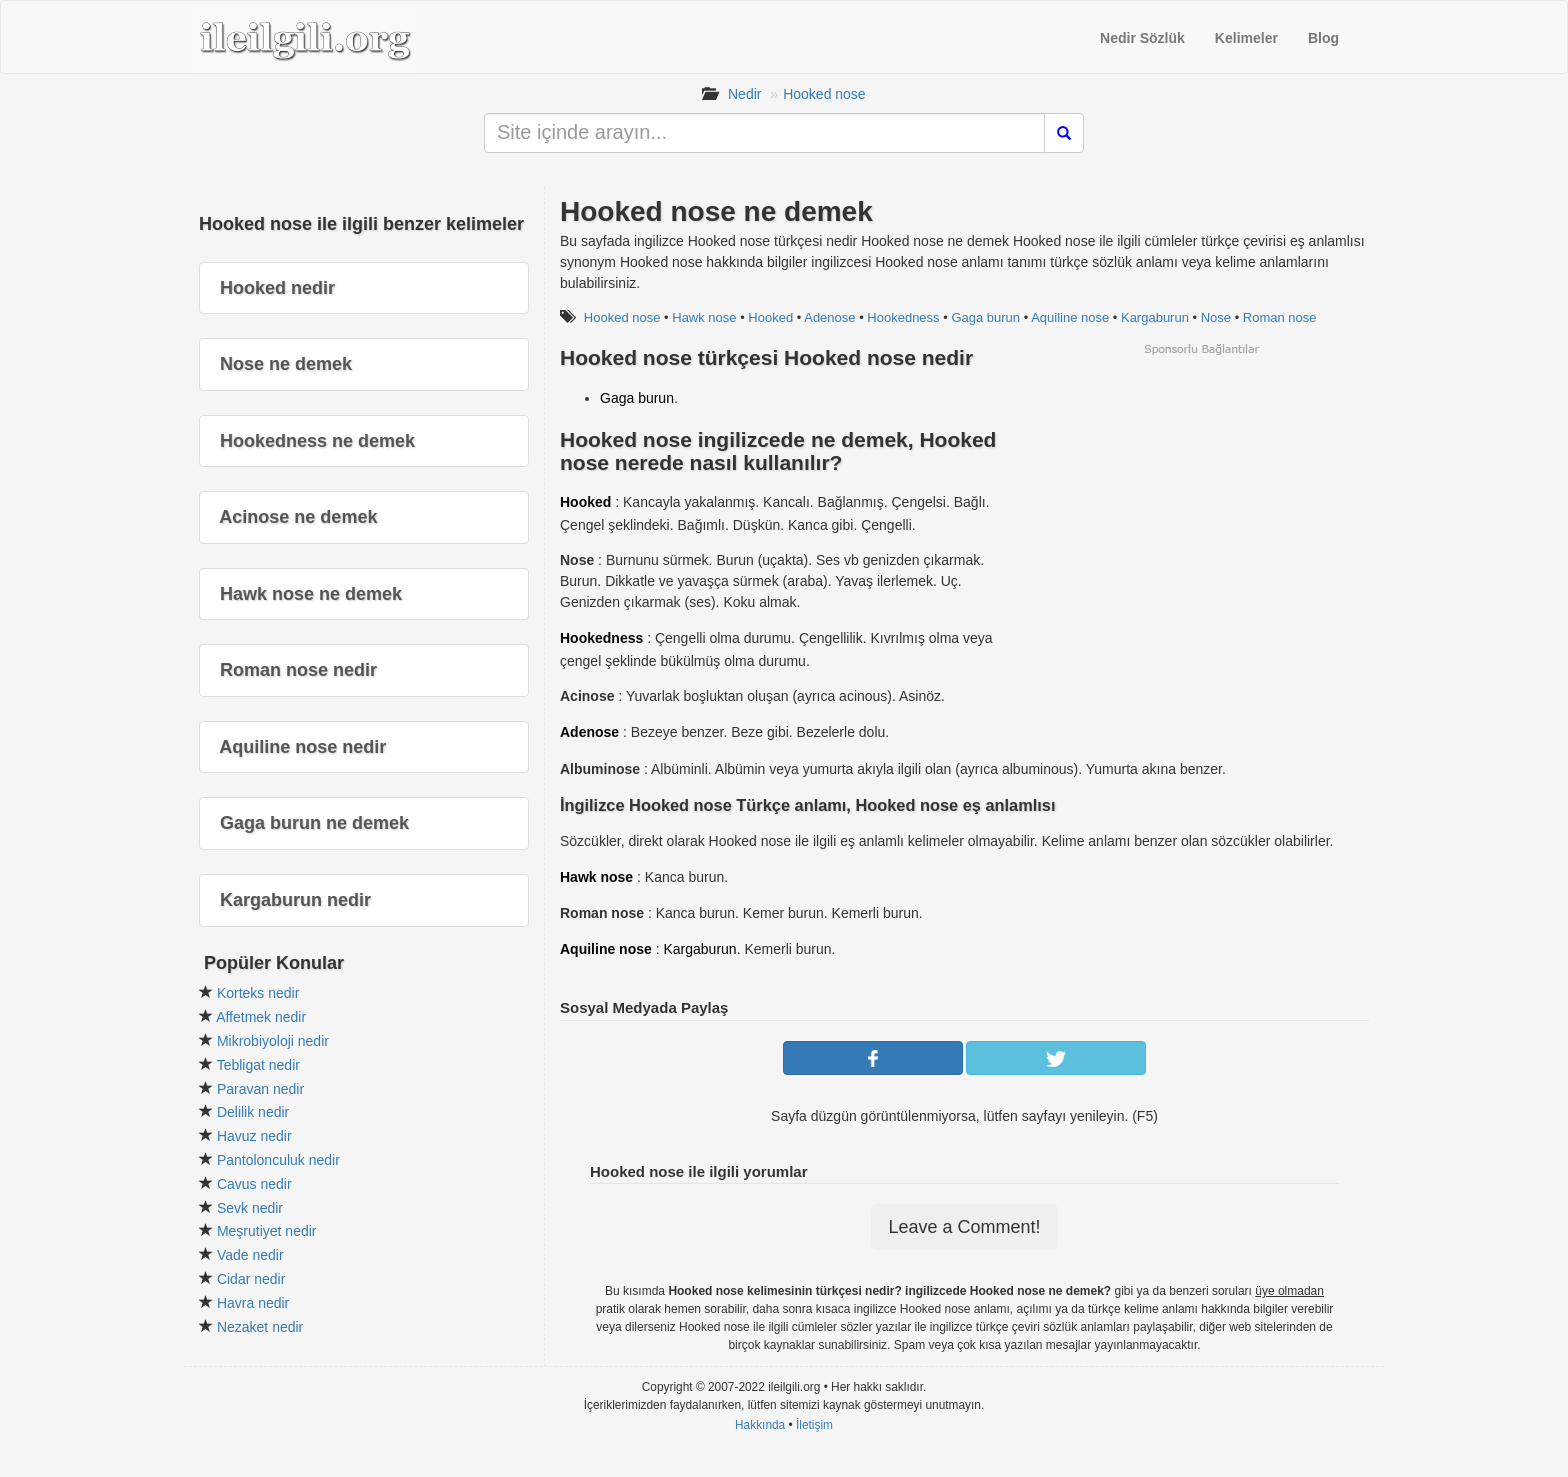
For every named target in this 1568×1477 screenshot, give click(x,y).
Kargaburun (1155, 317)
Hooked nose (824, 94)
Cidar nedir (251, 1279)
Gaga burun (985, 317)
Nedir (744, 94)
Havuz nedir (254, 1136)
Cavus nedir (254, 1184)
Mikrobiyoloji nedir (273, 1041)
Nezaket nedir (260, 1327)
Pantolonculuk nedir (278, 1160)
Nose (1216, 317)
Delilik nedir (253, 1112)
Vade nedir (250, 1255)
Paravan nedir (260, 1089)
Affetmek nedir (261, 1017)
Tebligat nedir (258, 1065)
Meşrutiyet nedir (267, 1231)
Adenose (829, 317)
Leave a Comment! (964, 1227)
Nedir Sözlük (1142, 38)
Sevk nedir (250, 1208)
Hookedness (903, 317)
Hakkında (760, 1425)
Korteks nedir (258, 993)
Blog (1323, 38)
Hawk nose (704, 317)
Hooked (770, 317)
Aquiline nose (1070, 317)
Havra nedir (253, 1303)
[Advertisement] (1201, 497)
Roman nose (1280, 317)
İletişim (814, 1425)
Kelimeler (1246, 38)
